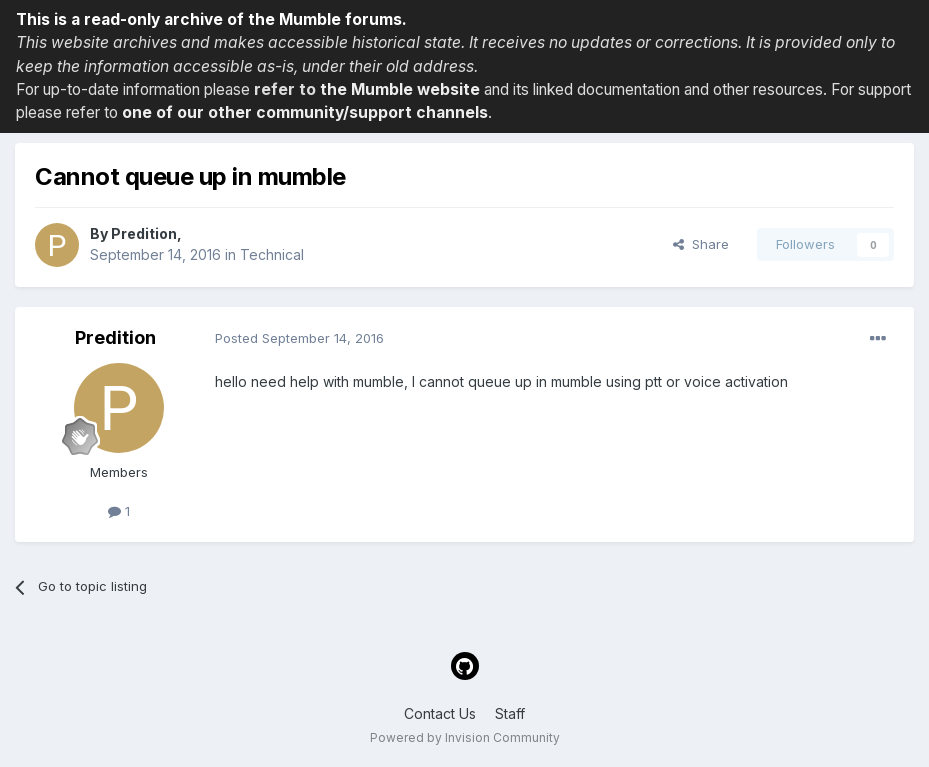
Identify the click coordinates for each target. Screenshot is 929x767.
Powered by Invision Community (465, 737)
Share (701, 244)
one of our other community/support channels (305, 112)
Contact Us (440, 713)
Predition (144, 233)
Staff (510, 713)
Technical (272, 254)
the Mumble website (400, 89)
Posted (299, 338)
